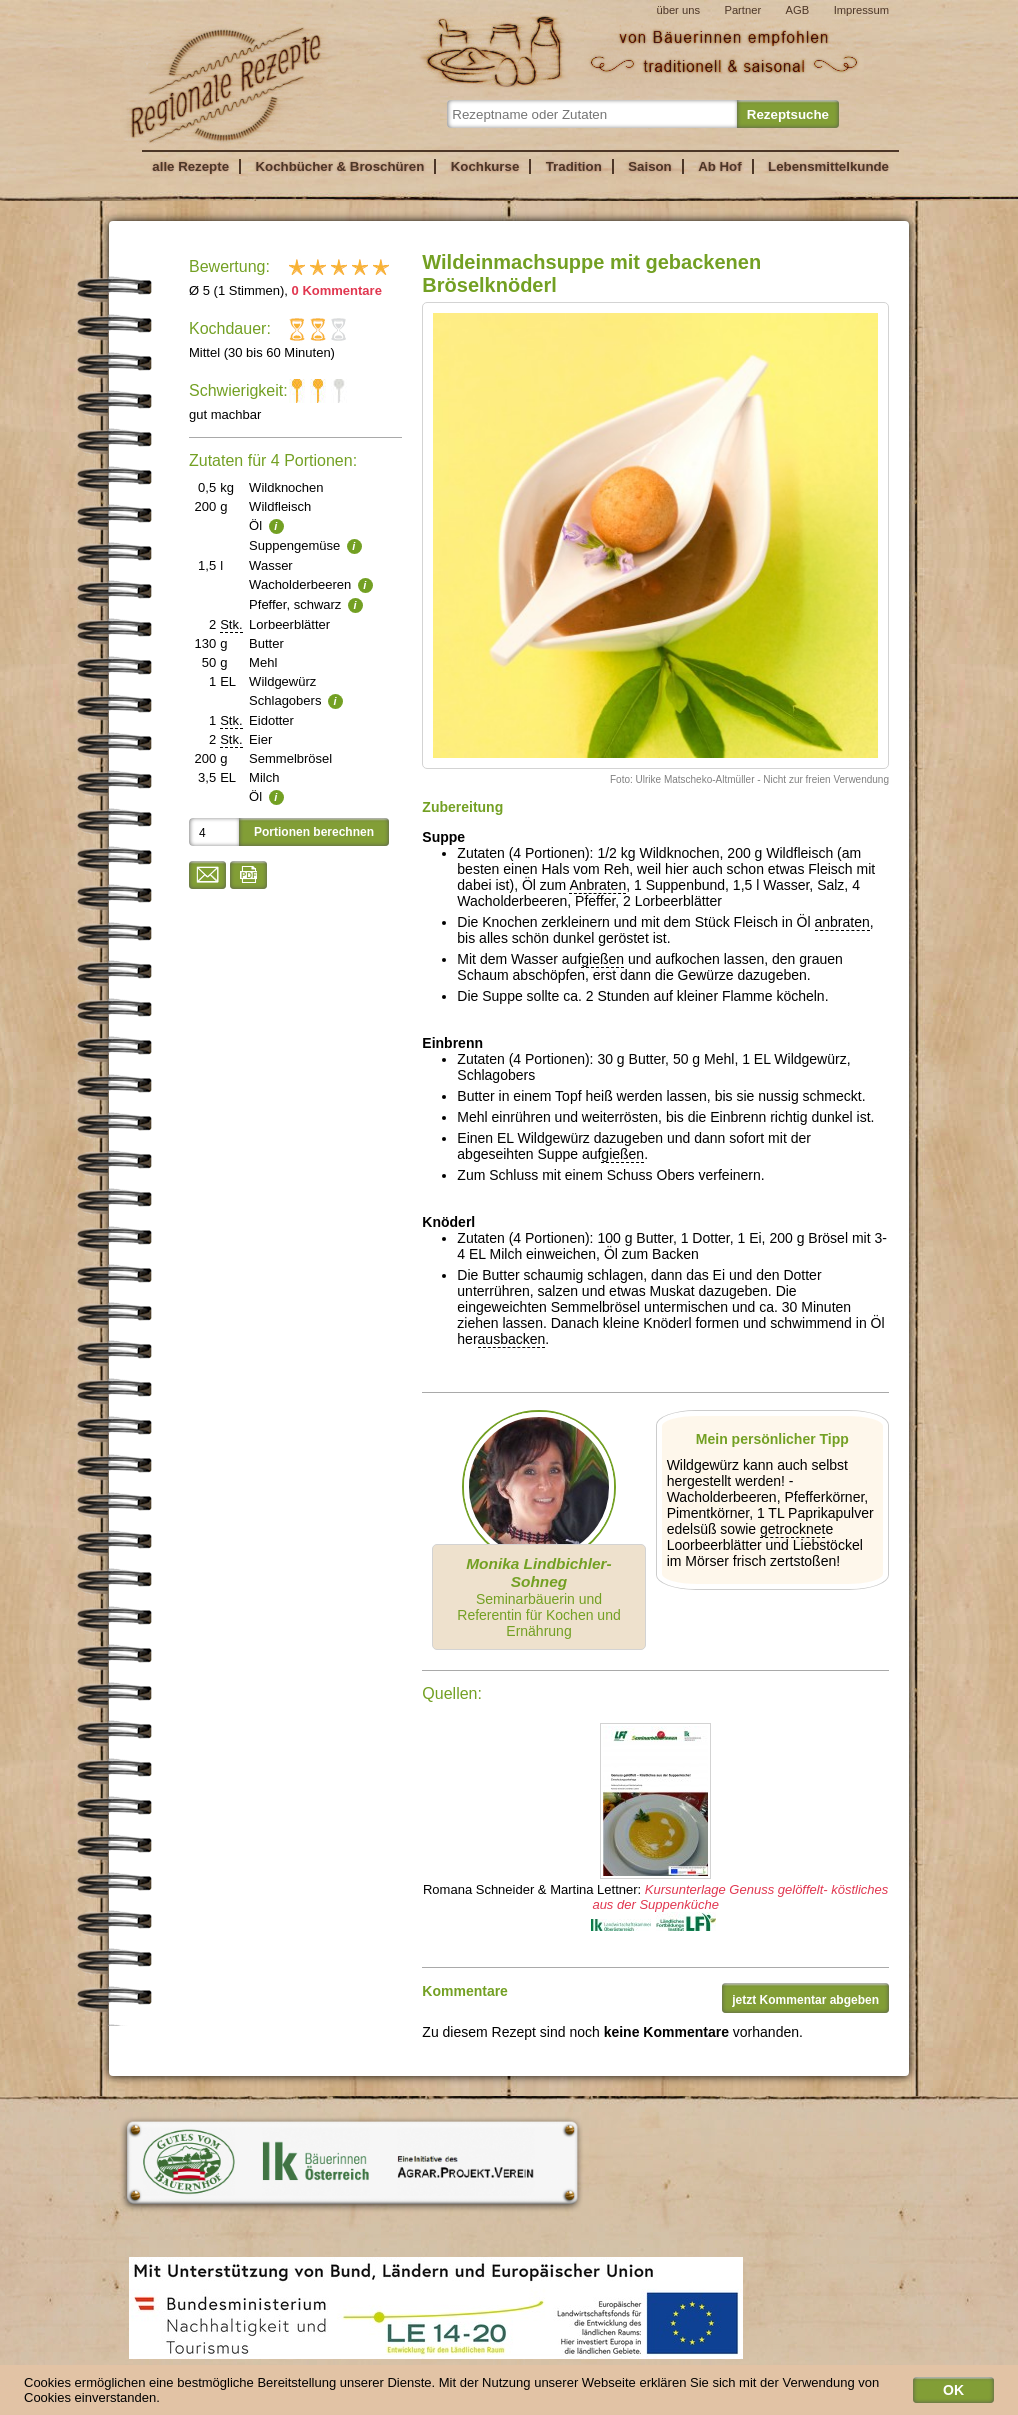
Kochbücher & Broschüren (339, 166)
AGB (798, 10)
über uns (678, 10)
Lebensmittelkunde (828, 166)
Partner (742, 10)
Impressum (861, 10)
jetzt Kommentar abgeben (805, 2000)
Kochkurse (485, 166)
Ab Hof (719, 166)
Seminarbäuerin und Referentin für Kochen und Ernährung (538, 1597)
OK (953, 2394)
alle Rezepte (190, 166)
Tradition (574, 166)
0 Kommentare (337, 290)
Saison (650, 166)
